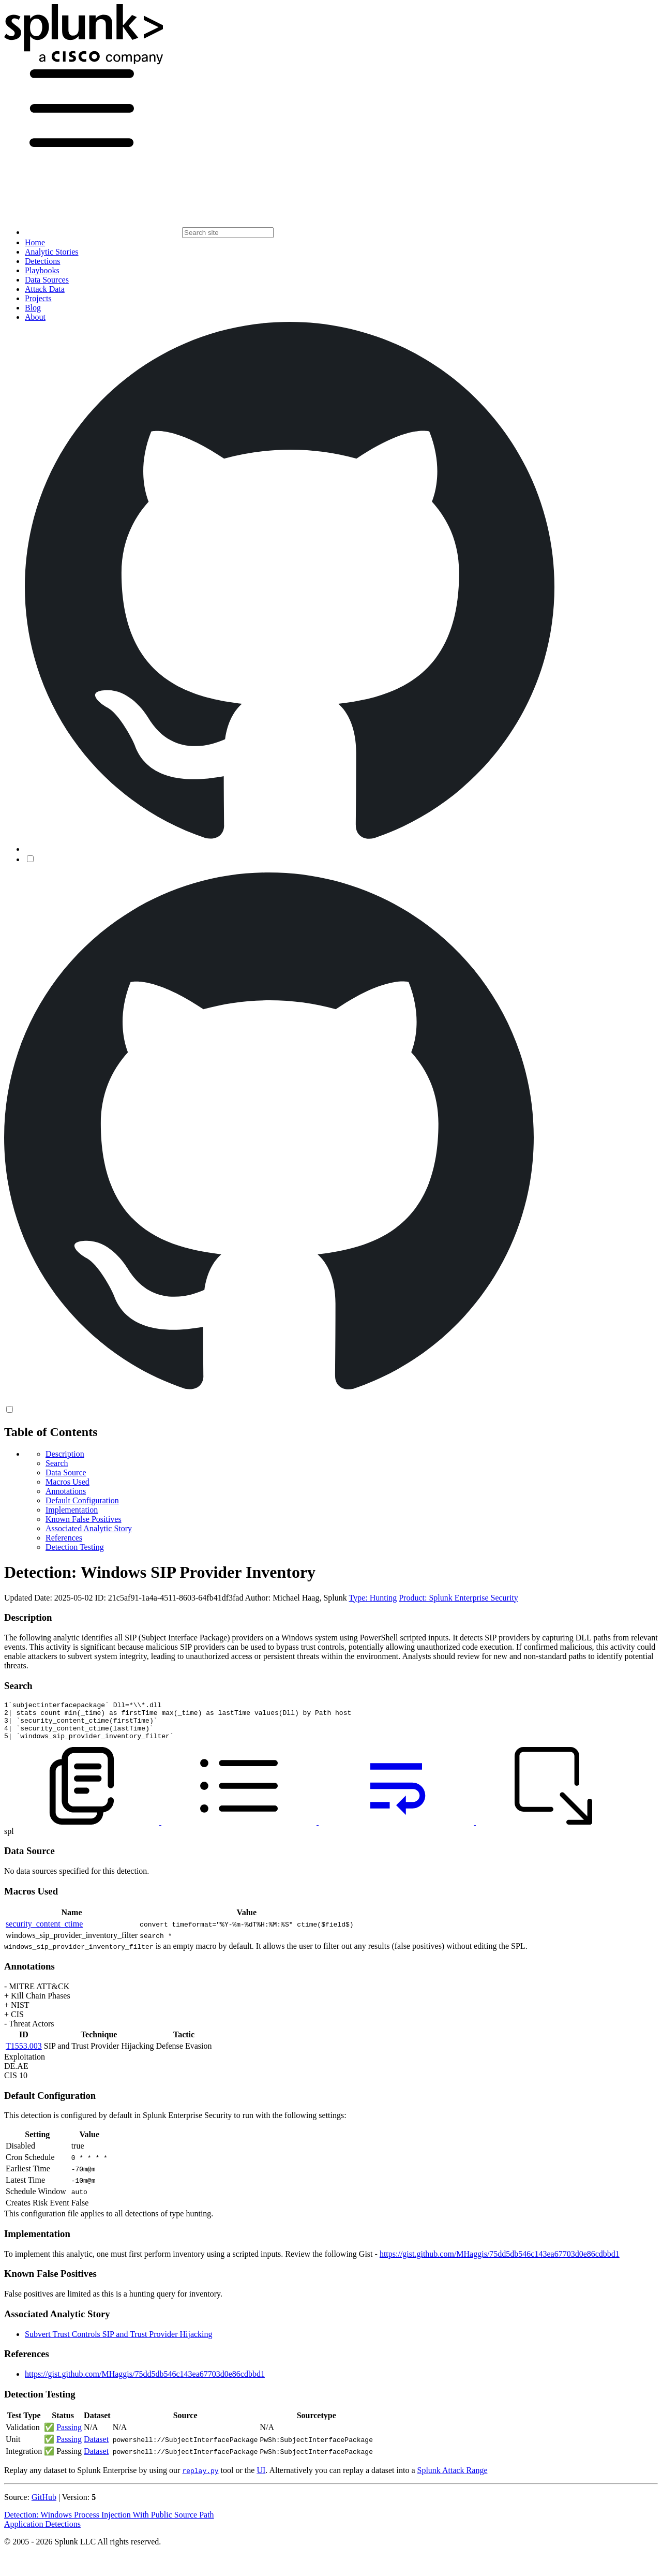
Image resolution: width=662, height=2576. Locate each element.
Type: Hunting (373, 1597)
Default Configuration (82, 1500)
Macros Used (67, 1481)
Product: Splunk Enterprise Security (458, 1597)
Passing (69, 2435)
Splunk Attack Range (452, 2478)
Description (65, 1453)
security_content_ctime (44, 1931)
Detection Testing (75, 1547)
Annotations (66, 1491)
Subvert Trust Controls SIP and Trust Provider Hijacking (119, 2341)
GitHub (44, 2504)
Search (57, 1463)
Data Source (66, 1472)
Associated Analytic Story (89, 1528)
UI (261, 2478)
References (64, 1537)
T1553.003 (24, 2053)
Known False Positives (84, 1519)
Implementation (72, 1509)
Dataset (96, 2446)
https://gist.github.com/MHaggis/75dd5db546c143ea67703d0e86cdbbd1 (500, 2261)
